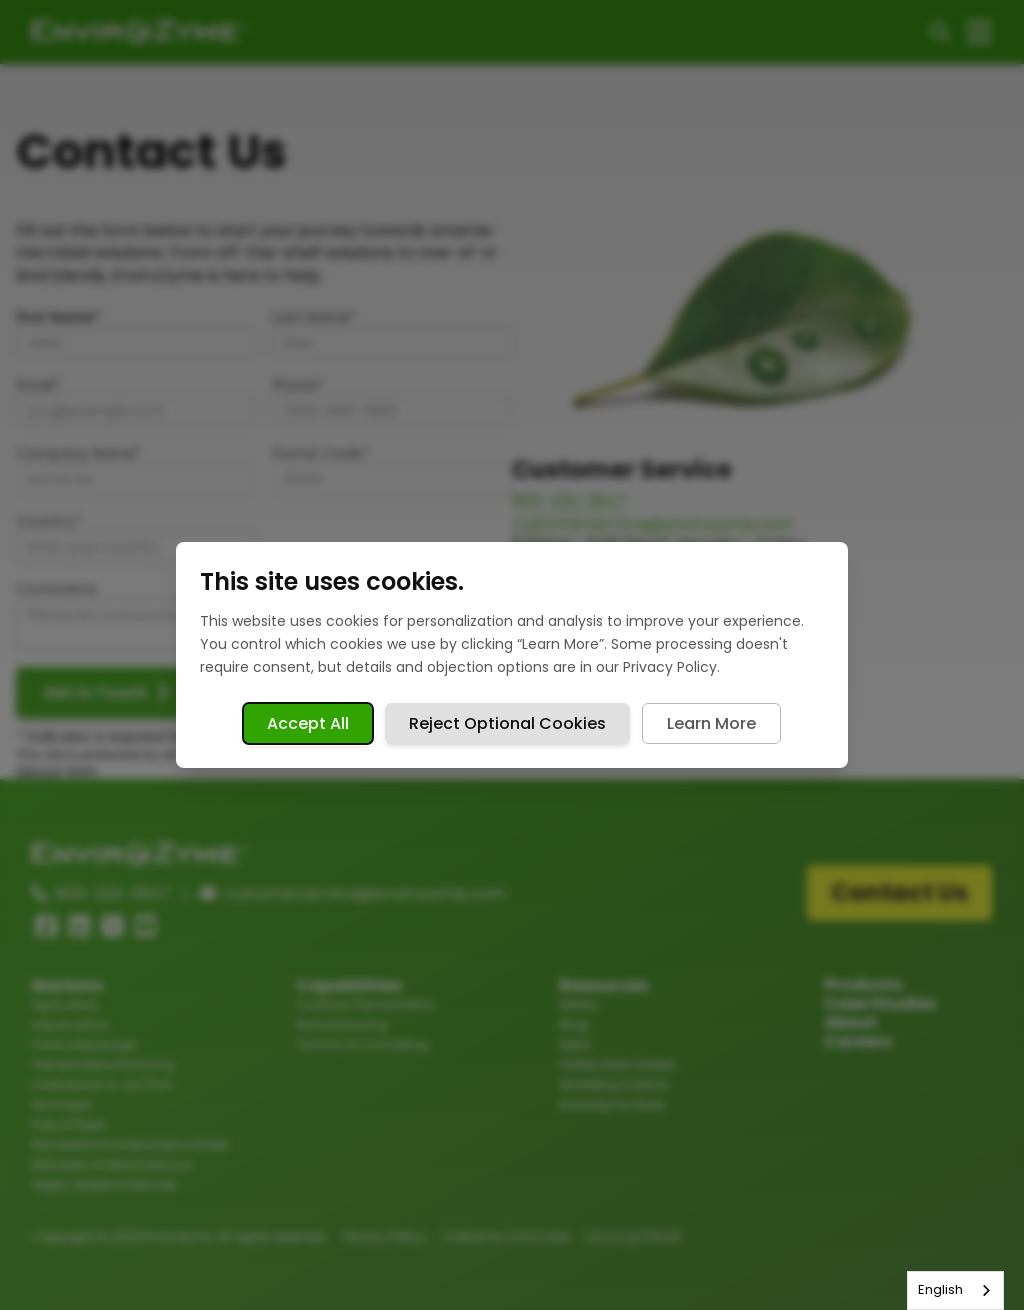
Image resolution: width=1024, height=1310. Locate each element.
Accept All (308, 723)
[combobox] (955, 1290)
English (940, 1289)
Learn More (711, 723)
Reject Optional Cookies (507, 723)
